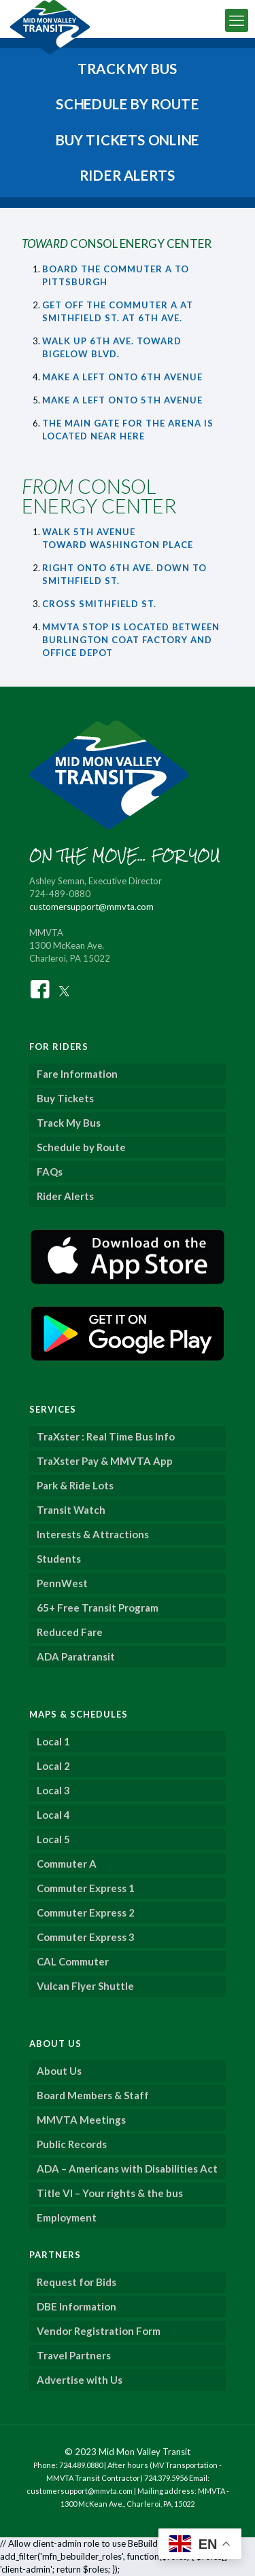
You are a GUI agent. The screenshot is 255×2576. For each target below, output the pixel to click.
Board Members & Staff (93, 2095)
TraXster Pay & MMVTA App (105, 1461)
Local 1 (53, 1741)
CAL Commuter (73, 1961)
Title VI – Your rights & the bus (110, 2193)
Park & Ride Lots (75, 1485)
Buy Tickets (65, 1098)
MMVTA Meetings (81, 2120)
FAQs (50, 1171)
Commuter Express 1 (86, 1888)
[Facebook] (40, 988)
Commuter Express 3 (86, 1937)
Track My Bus (69, 1123)
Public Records (72, 2144)
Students (59, 1559)
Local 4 (53, 1815)
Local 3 (53, 1790)
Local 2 (53, 1766)
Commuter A (67, 1863)
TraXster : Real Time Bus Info (106, 1436)
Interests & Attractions (93, 1534)
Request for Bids (76, 2282)
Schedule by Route (81, 1147)
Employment (67, 2217)
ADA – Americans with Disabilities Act (127, 2168)
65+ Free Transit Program (97, 1607)
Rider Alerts (65, 1196)
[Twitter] (64, 988)
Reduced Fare (70, 1632)
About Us (59, 2071)
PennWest (62, 1583)
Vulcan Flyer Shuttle (85, 1986)
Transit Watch (71, 1510)
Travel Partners (74, 2355)
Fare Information (77, 1074)
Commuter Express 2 (86, 1912)
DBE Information (76, 2306)
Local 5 (53, 1839)
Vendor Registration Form (98, 2331)
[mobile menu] (236, 20)
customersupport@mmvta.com (91, 906)
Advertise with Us (79, 2380)
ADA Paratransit (76, 1656)
